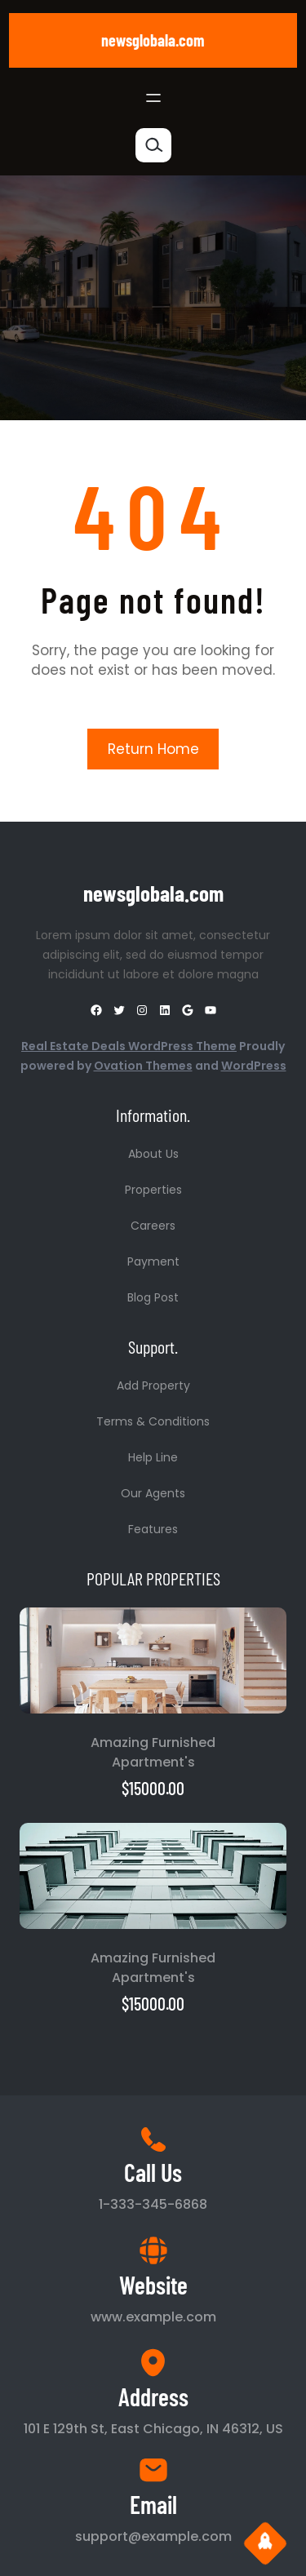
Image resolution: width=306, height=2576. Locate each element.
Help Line (153, 1457)
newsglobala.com (153, 40)
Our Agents (153, 1493)
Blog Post (153, 1297)
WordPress (253, 1065)
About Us (153, 1154)
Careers (153, 1225)
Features (153, 1529)
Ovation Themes (143, 1065)
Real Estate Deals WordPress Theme (129, 1046)
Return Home (153, 749)
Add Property (153, 1385)
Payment (153, 1261)
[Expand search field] (153, 145)
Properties (153, 1190)
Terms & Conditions (153, 1421)
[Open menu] (153, 98)
